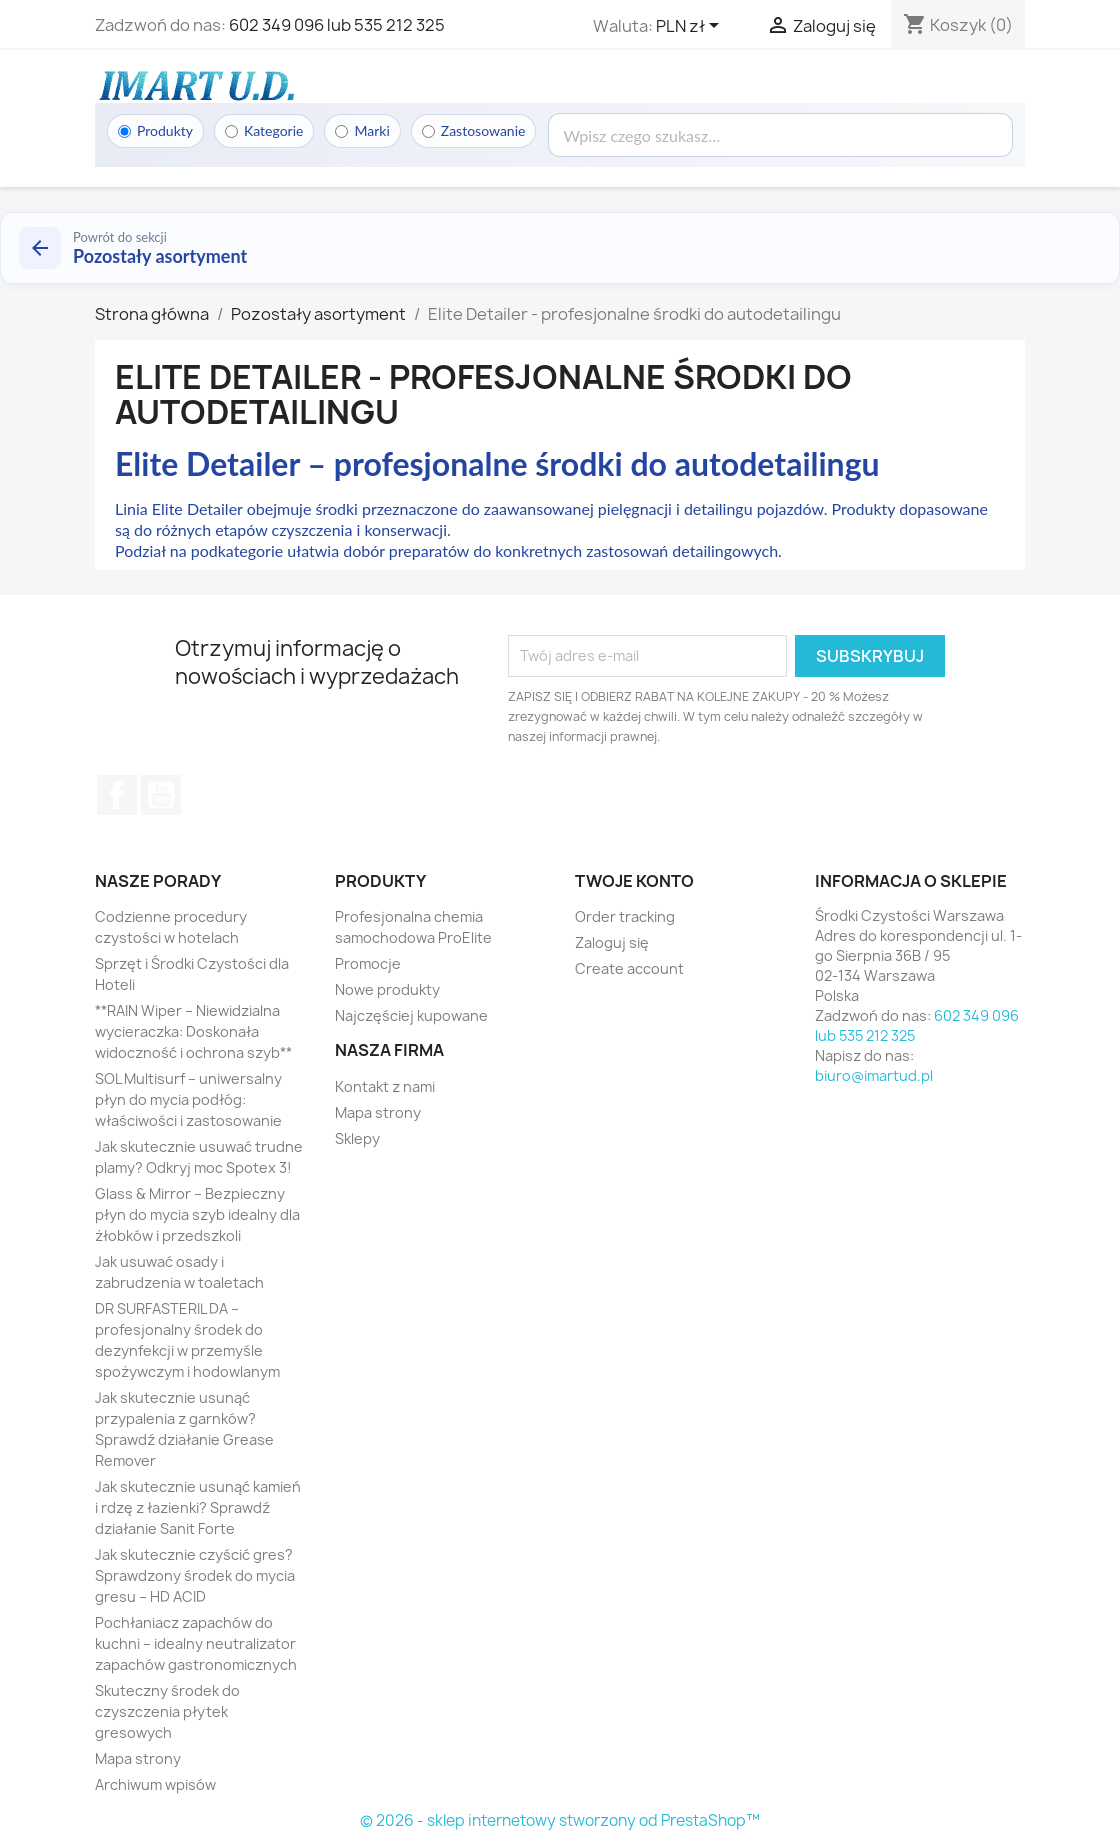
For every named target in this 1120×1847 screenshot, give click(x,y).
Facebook (117, 795)
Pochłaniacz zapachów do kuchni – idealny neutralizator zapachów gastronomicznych (196, 1643)
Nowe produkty (387, 989)
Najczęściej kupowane (411, 1015)
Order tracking (625, 916)
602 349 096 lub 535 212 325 (337, 25)
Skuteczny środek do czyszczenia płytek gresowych (167, 1711)
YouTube (161, 795)
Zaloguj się (612, 942)
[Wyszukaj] (780, 135)
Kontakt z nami (385, 1086)
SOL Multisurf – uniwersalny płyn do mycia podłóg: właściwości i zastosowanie (188, 1099)
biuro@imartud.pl (874, 1075)
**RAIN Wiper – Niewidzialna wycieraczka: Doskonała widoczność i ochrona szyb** (193, 1031)
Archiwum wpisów (155, 1784)
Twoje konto (634, 881)
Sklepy (357, 1138)
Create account (629, 968)
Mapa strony (138, 1758)
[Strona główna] (195, 85)
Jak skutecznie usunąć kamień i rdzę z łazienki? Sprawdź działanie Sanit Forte (198, 1507)
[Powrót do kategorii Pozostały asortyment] (560, 248)
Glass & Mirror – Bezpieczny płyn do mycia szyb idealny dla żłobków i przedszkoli (197, 1214)
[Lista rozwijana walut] (691, 27)
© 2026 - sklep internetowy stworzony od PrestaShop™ (560, 1820)
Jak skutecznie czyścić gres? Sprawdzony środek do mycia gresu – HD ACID (195, 1575)
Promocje (368, 963)
